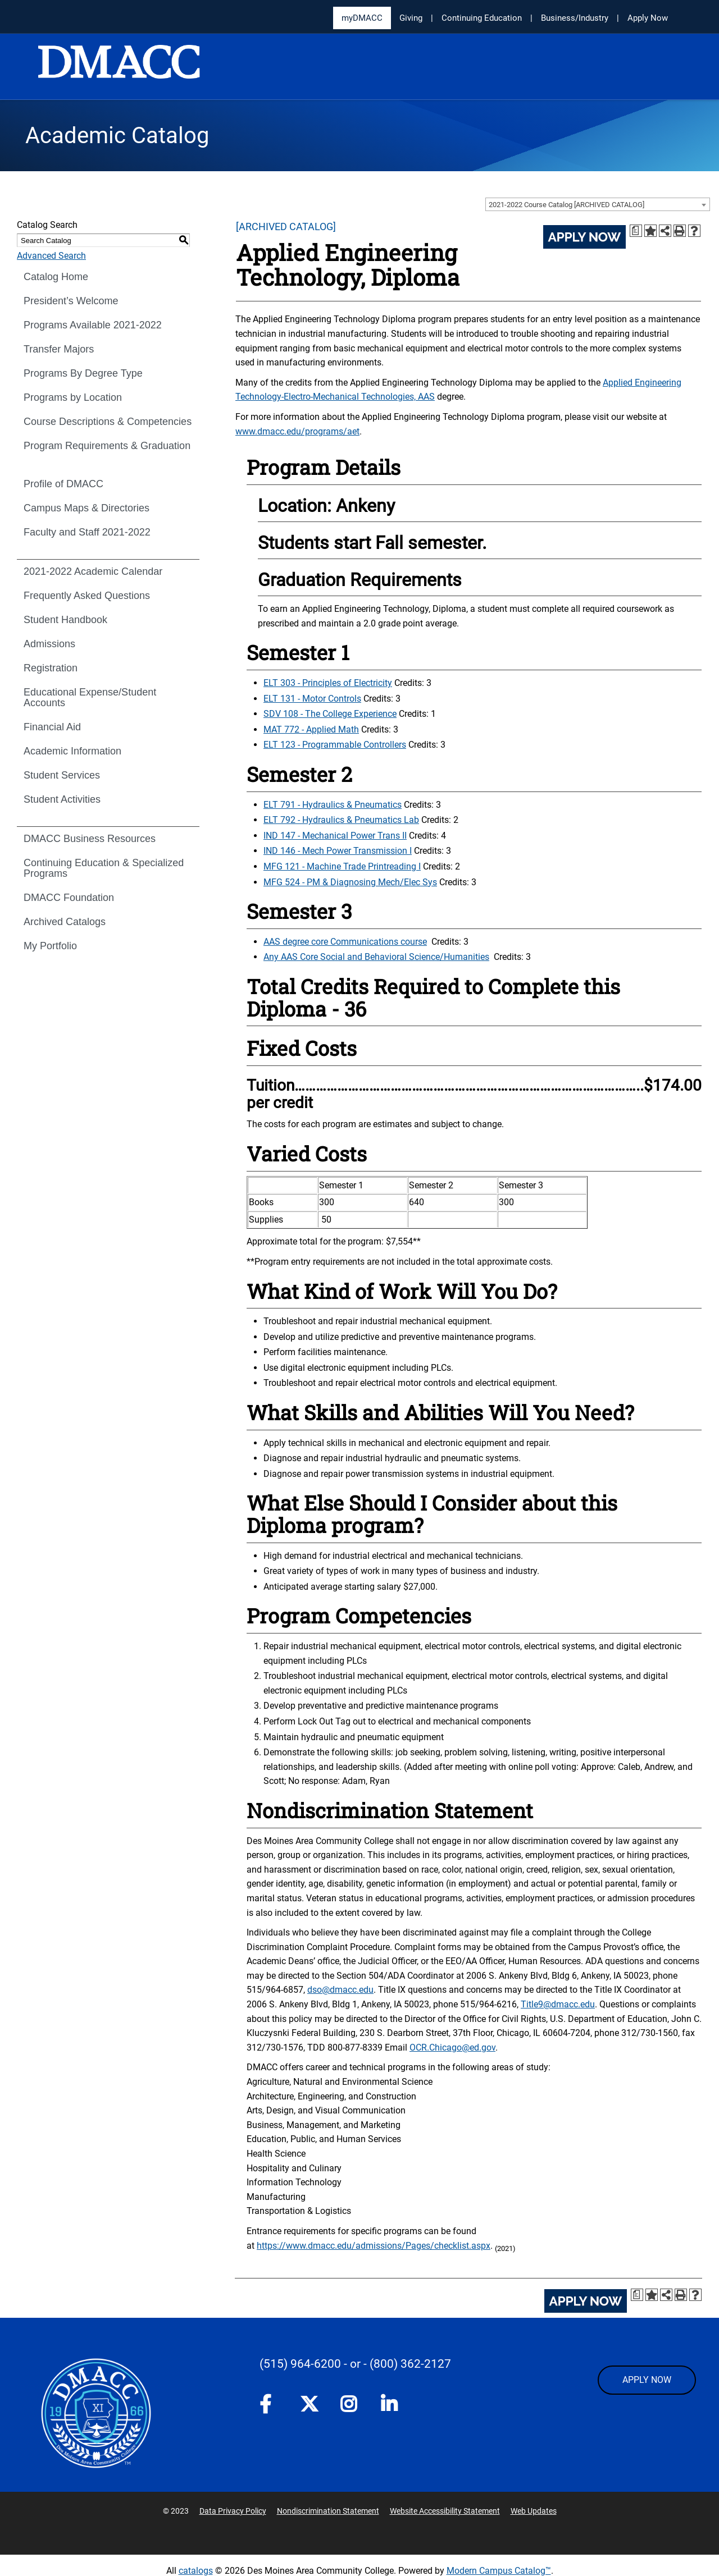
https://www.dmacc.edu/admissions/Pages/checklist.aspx (373, 2245)
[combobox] (597, 204)
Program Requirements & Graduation (107, 445)
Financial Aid (52, 727)
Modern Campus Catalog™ (499, 2570)
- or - (355, 2364)
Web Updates (534, 2510)
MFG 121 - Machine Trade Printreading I (342, 866)
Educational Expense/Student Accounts (90, 697)
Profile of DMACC (63, 483)
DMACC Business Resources (90, 838)
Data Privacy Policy (232, 2510)
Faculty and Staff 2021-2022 (87, 532)
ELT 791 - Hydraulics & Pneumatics (332, 804)
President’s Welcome (71, 300)
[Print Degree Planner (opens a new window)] (636, 231)
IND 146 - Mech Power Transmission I (337, 850)
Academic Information (72, 751)
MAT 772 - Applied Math (311, 729)
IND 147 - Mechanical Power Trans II (335, 835)
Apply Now (647, 18)
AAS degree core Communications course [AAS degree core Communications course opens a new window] (345, 941)
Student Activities (62, 799)
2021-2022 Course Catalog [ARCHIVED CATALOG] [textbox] (566, 204)
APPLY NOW (646, 2379)
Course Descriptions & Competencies (108, 421)
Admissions (49, 643)
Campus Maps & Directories (86, 508)
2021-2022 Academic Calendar (93, 571)
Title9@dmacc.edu (558, 2004)
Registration (51, 668)
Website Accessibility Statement (445, 2510)
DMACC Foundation (69, 897)
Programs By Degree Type (83, 373)
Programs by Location (73, 397)
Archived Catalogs (65, 921)
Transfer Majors (59, 349)
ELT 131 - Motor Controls (312, 698)
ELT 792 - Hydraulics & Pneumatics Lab (341, 820)
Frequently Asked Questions (87, 595)
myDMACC (362, 18)
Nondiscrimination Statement (328, 2510)
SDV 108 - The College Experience (330, 713)
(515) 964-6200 (300, 2364)
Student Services (62, 775)
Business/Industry (574, 18)
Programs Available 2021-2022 (93, 325)
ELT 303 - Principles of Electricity (327, 683)
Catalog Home (56, 276)
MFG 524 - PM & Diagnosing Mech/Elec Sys (350, 882)
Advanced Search (51, 255)
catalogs (196, 2570)
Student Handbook (65, 619)
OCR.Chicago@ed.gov (452, 2047)
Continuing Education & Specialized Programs (104, 868)
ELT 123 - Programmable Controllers (334, 744)
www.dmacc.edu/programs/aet (297, 431)
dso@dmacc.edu (340, 1989)
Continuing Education (482, 18)
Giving (410, 18)
